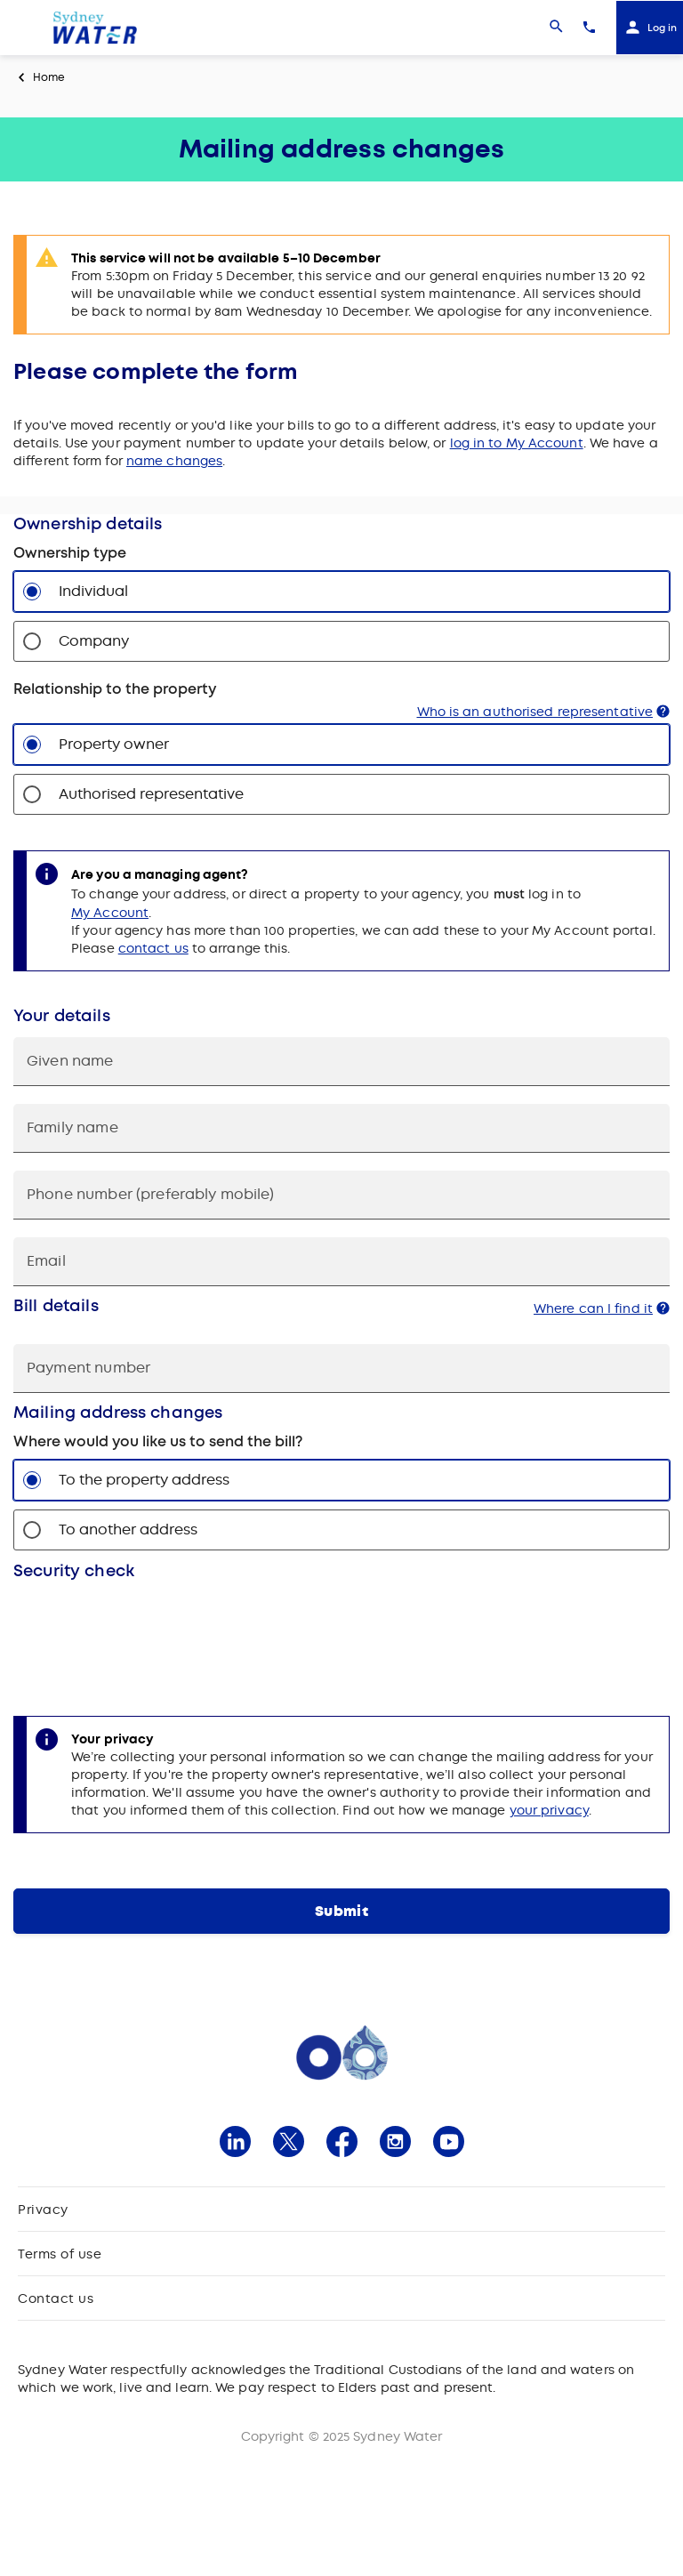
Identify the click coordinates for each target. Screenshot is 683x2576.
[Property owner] (32, 744)
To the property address (144, 1479)
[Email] (341, 1261)
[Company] (32, 641)
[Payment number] (341, 1368)
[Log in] (649, 27)
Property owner (114, 744)
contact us (153, 948)
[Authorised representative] (32, 794)
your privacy (549, 1810)
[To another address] (32, 1530)
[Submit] (341, 1911)
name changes (174, 461)
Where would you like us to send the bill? (157, 1442)
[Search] (556, 27)
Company (94, 641)
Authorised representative (151, 794)
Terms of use (59, 2254)
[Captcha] (341, 1635)
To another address (128, 1529)
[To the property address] (32, 1480)
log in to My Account (516, 443)
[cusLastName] (341, 1128)
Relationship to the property (114, 689)
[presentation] (148, 1635)
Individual (93, 591)
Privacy (43, 2210)
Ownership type (69, 553)
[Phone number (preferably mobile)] (341, 1195)
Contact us (55, 2298)
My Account (110, 913)
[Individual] (32, 591)
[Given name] (341, 1061)
